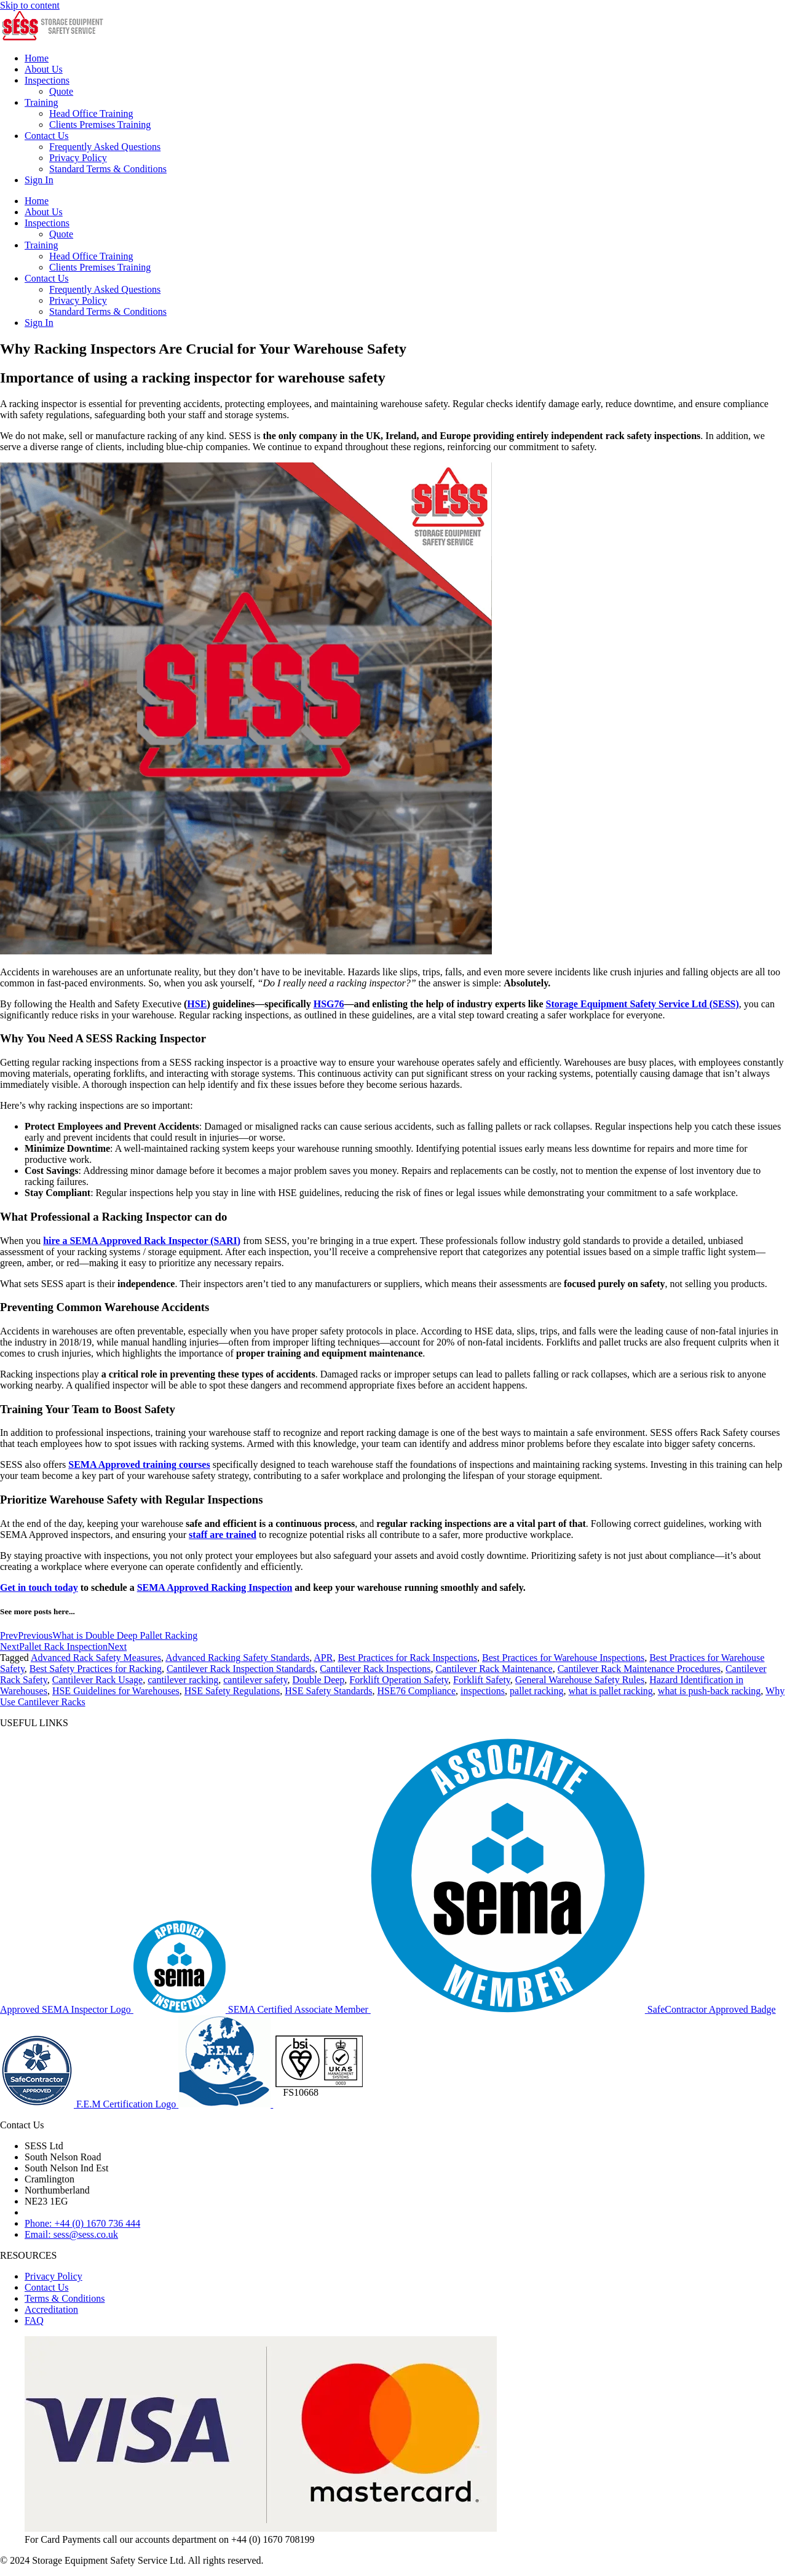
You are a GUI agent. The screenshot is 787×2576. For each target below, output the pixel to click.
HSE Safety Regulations (232, 1691)
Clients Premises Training (100, 124)
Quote (61, 91)
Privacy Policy (78, 158)
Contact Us (47, 135)
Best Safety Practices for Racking (96, 1668)
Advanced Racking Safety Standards (237, 1657)
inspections (483, 1691)
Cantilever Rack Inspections (375, 1668)
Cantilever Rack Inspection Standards (241, 1668)
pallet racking (537, 1691)
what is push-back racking (709, 1691)
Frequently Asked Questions (104, 146)
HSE (197, 1004)
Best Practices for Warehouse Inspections (563, 1657)
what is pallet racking (611, 1691)
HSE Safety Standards (328, 1691)
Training (41, 102)
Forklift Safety (481, 1679)
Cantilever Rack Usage (97, 1679)
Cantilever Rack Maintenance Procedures (639, 1668)
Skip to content (30, 5)
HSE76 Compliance (416, 1691)
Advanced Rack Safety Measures (96, 1657)
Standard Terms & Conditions (108, 169)
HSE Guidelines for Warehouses (116, 1691)
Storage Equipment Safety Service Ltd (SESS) (642, 1004)
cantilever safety (255, 1679)
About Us (44, 69)
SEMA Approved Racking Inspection (215, 1587)
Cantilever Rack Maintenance (494, 1668)
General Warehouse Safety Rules (579, 1679)
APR (323, 1657)
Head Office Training (91, 113)
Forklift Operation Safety (398, 1679)
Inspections (47, 80)
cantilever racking (183, 1679)
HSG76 (329, 1004)
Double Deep (319, 1679)
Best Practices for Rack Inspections (407, 1657)
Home (37, 58)
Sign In (39, 180)
